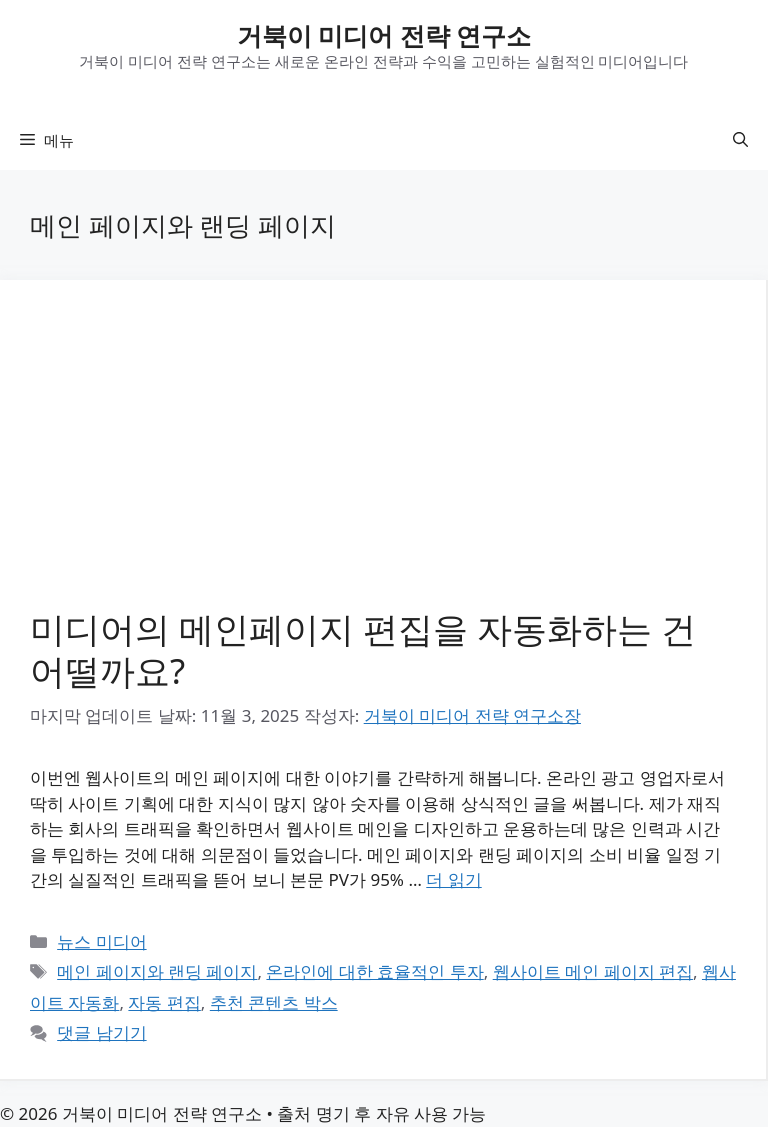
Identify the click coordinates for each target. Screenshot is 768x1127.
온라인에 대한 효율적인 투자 (374, 971)
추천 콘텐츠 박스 (274, 1002)
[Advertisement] (383, 460)
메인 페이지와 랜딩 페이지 (157, 971)
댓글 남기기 (101, 1032)
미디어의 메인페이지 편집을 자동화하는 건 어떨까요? (363, 649)
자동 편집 (164, 1002)
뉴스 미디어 (101, 941)
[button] (740, 140)
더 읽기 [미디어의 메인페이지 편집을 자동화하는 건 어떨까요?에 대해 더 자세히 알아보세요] (453, 879)
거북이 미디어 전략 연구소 (384, 35)
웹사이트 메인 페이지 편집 (593, 971)
